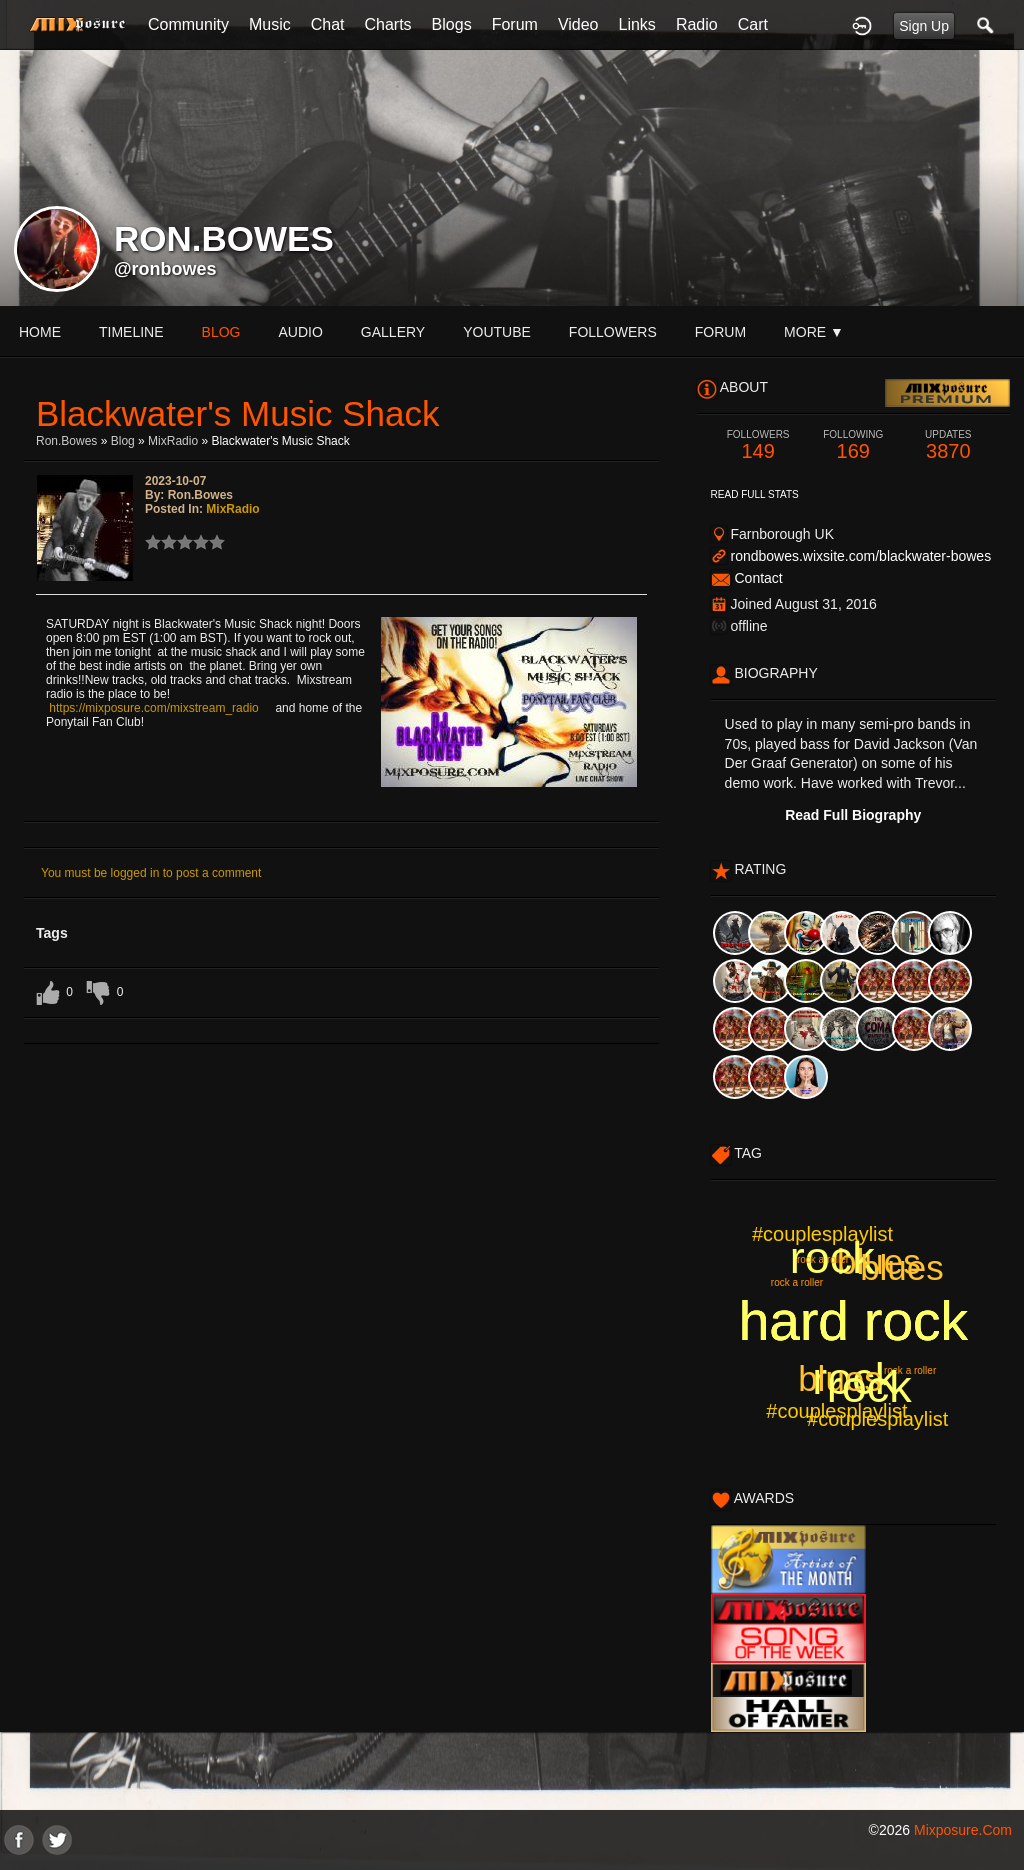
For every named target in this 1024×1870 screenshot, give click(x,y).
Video (578, 24)
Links (637, 24)
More (814, 332)
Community (188, 24)
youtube (497, 332)
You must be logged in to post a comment (151, 873)
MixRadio (173, 441)
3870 (948, 445)
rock (832, 1257)
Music (270, 24)
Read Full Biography (853, 815)
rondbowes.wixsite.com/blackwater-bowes (860, 556)
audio (300, 332)
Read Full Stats (755, 494)
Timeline (131, 332)
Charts (387, 24)
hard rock (853, 1321)
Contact (758, 578)
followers (613, 332)
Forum (515, 24)
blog (221, 332)
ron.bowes (66, 441)
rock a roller (910, 1370)
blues (879, 1261)
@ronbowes (165, 269)
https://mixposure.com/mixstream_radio (153, 708)
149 (758, 445)
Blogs (452, 24)
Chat (328, 24)
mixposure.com (963, 1830)
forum (720, 332)
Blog (123, 441)
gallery (393, 332)
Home (40, 332)
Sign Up (924, 26)
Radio (697, 24)
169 (853, 445)
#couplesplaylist (836, 1411)
